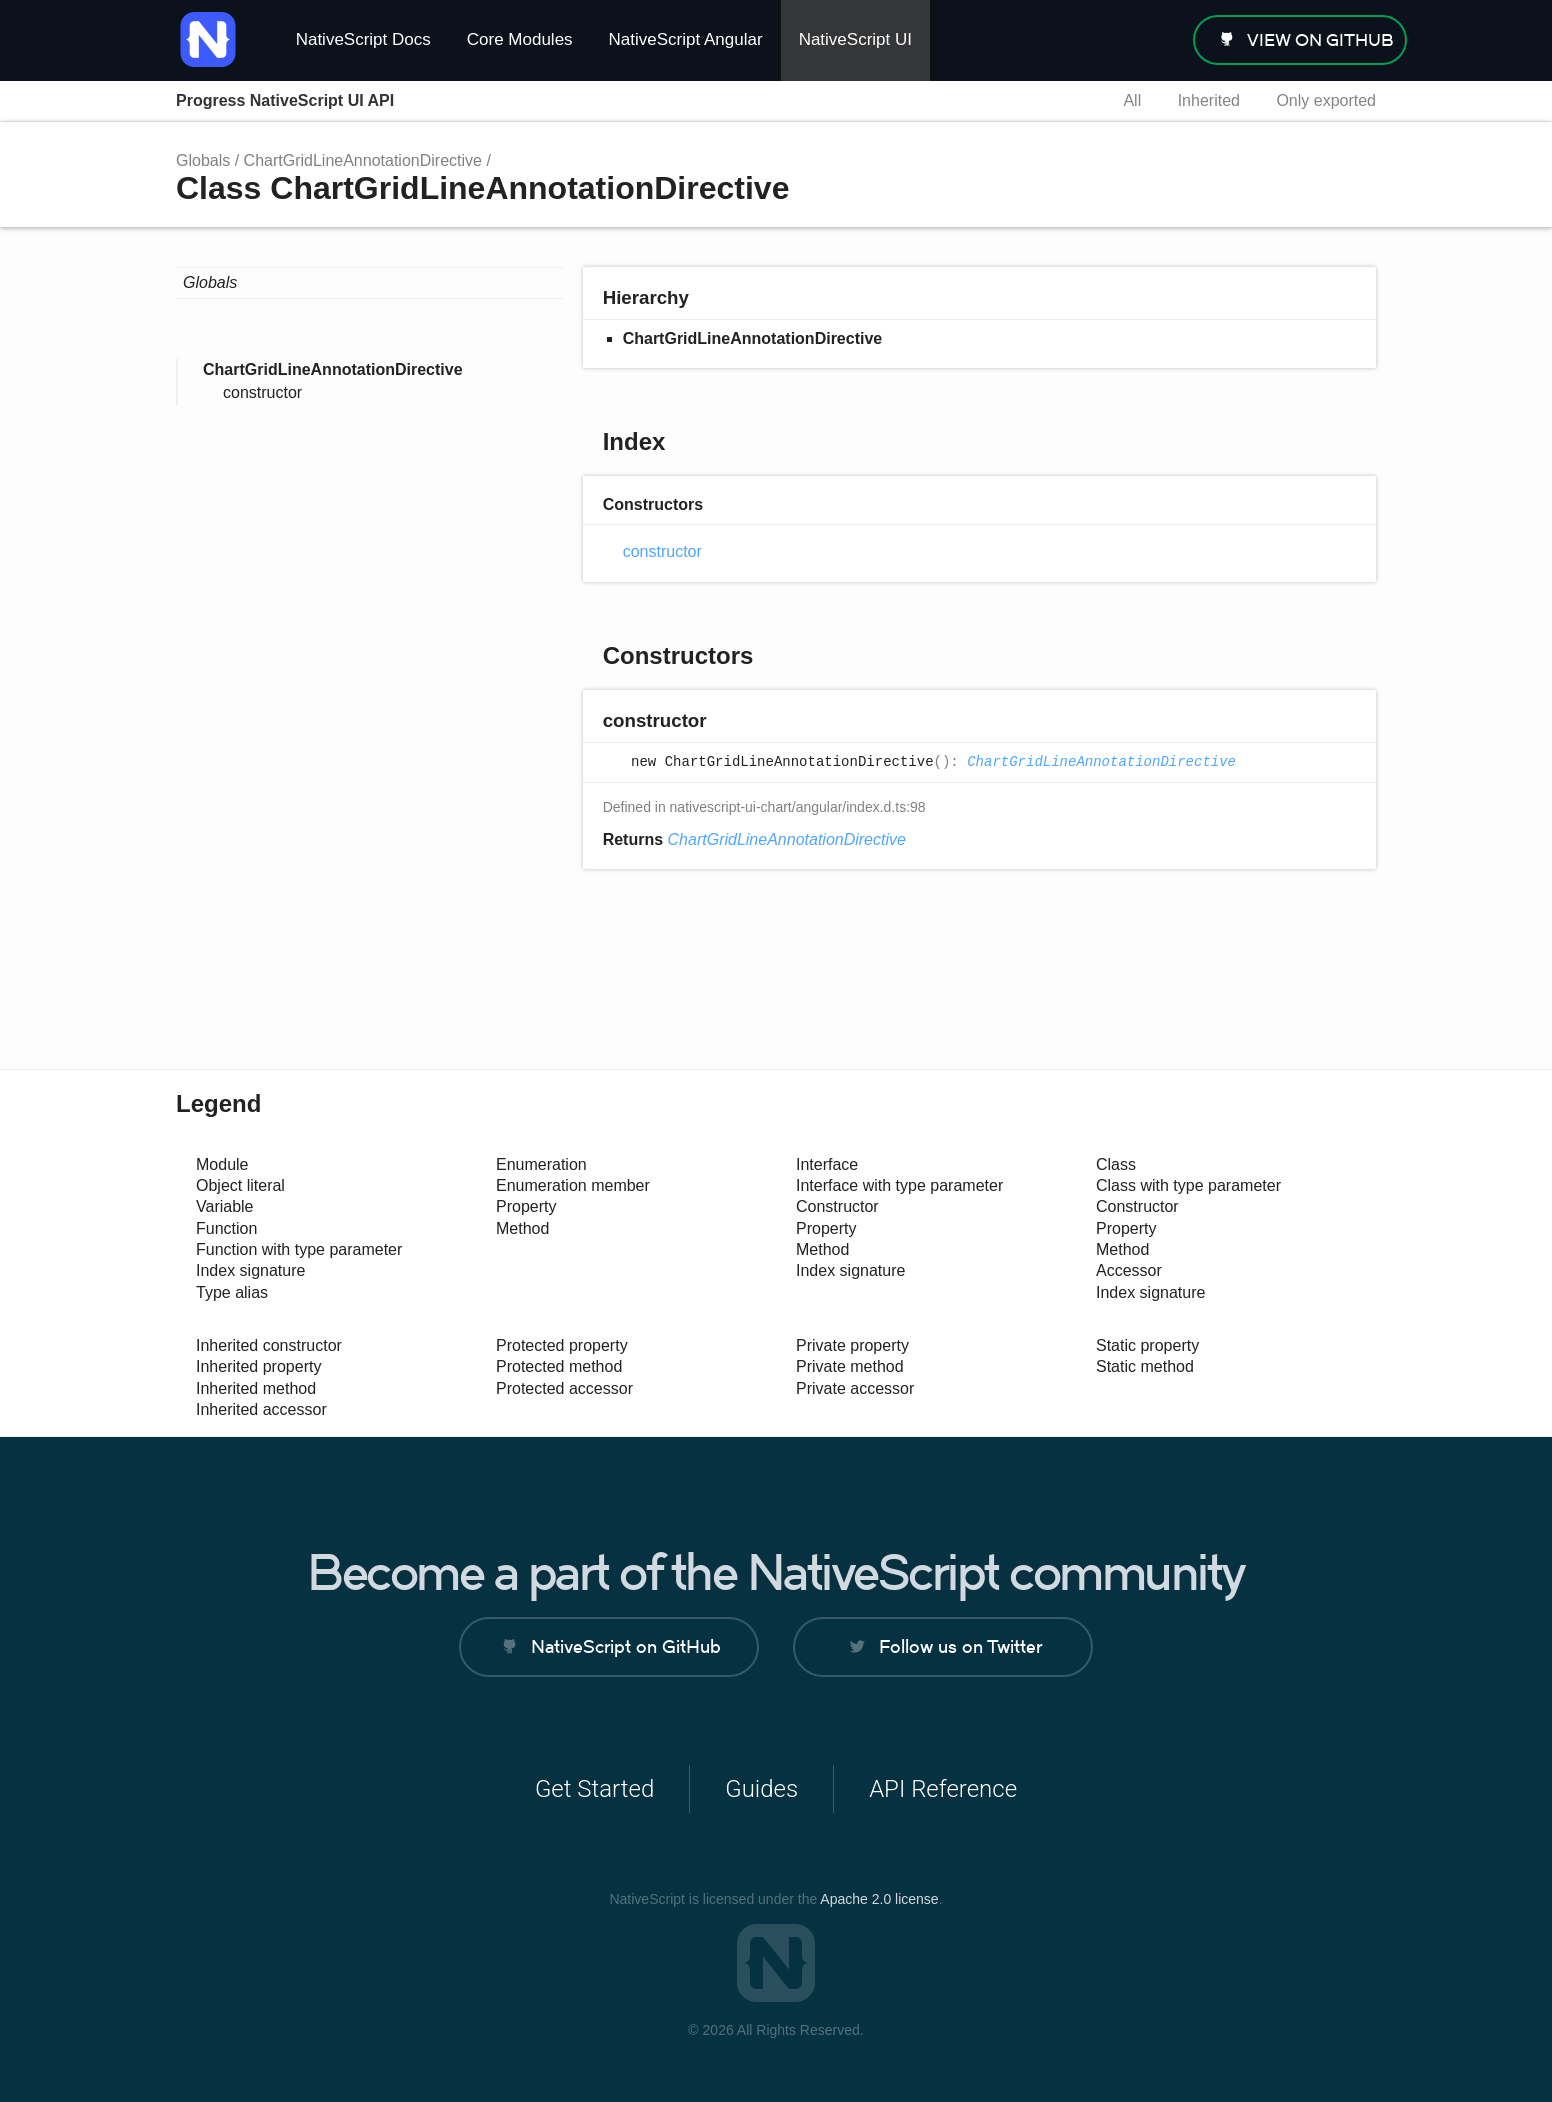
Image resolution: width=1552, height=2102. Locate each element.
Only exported (1326, 100)
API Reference (943, 1789)
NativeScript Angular (686, 39)
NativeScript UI (855, 39)
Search (1071, 101)
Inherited (1209, 100)
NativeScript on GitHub (626, 1646)
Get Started (594, 1789)
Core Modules (520, 39)
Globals (203, 160)
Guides (761, 1789)
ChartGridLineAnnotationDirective (363, 160)
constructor (262, 392)
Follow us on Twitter (960, 1646)
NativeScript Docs (363, 39)
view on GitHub (1320, 40)
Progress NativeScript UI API (285, 100)
